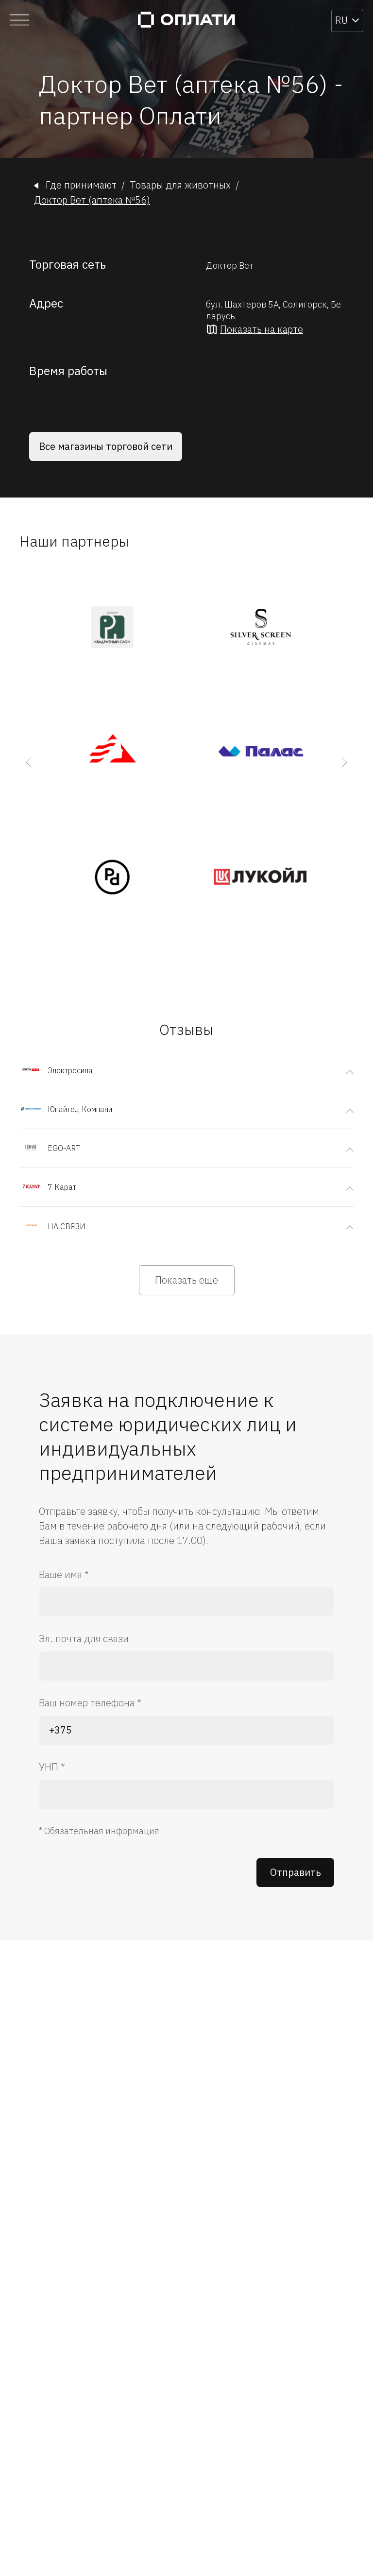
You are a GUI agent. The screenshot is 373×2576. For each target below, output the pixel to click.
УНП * (52, 1766)
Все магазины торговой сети (105, 446)
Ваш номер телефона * (90, 1702)
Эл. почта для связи (84, 1638)
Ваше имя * (64, 1574)
